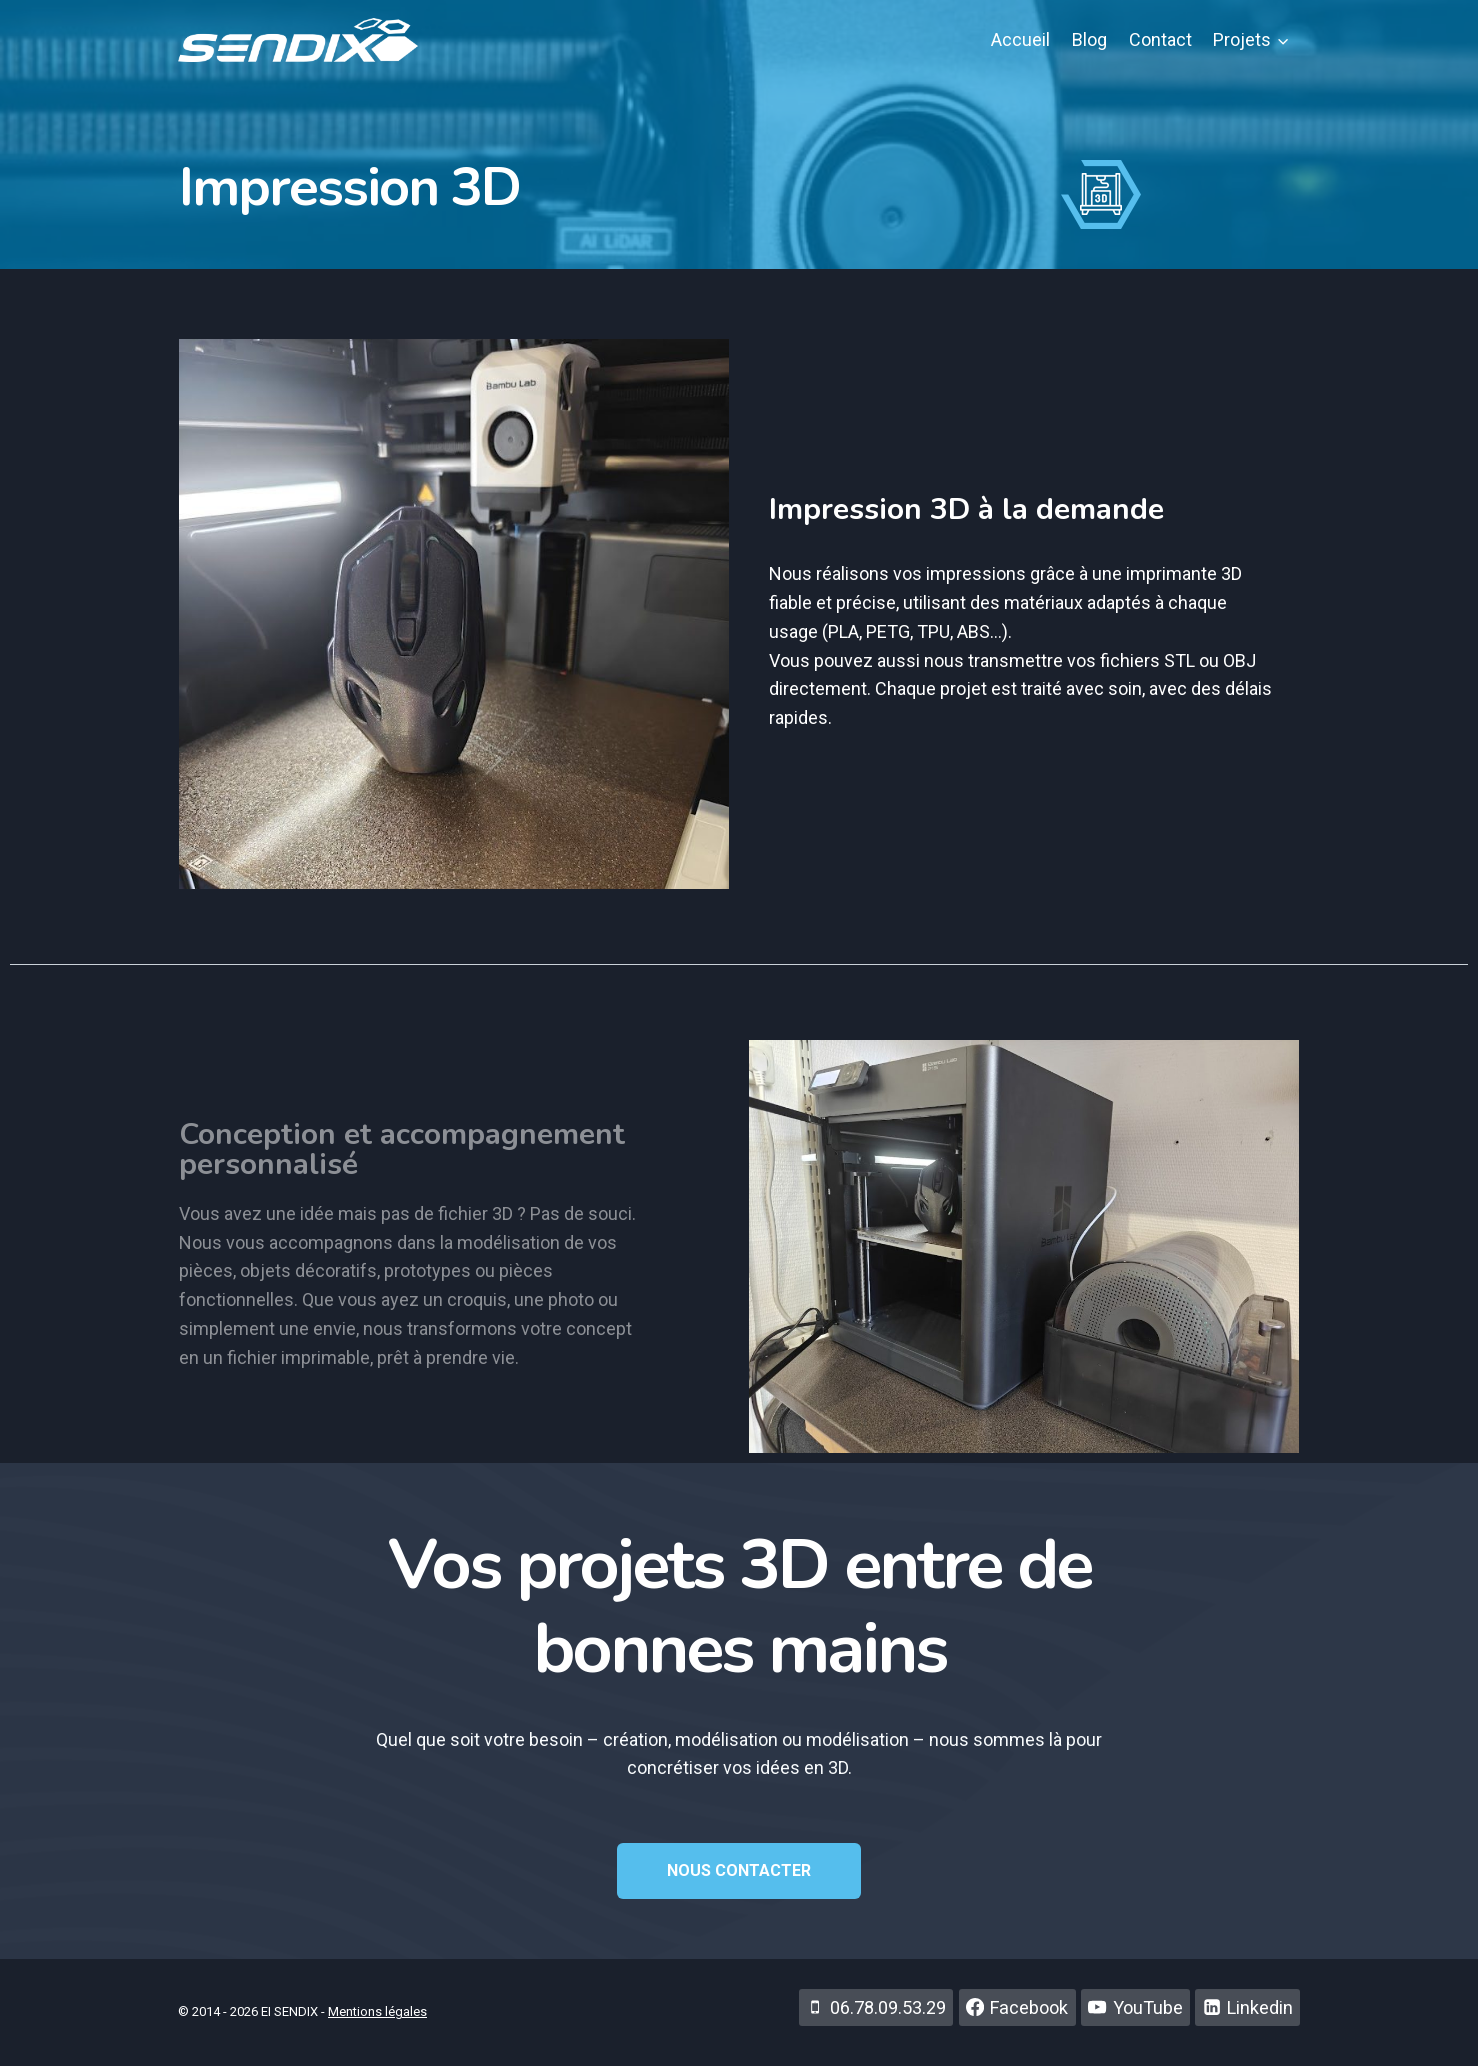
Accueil (1020, 39)
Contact (1160, 39)
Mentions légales (377, 2011)
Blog (1089, 39)
